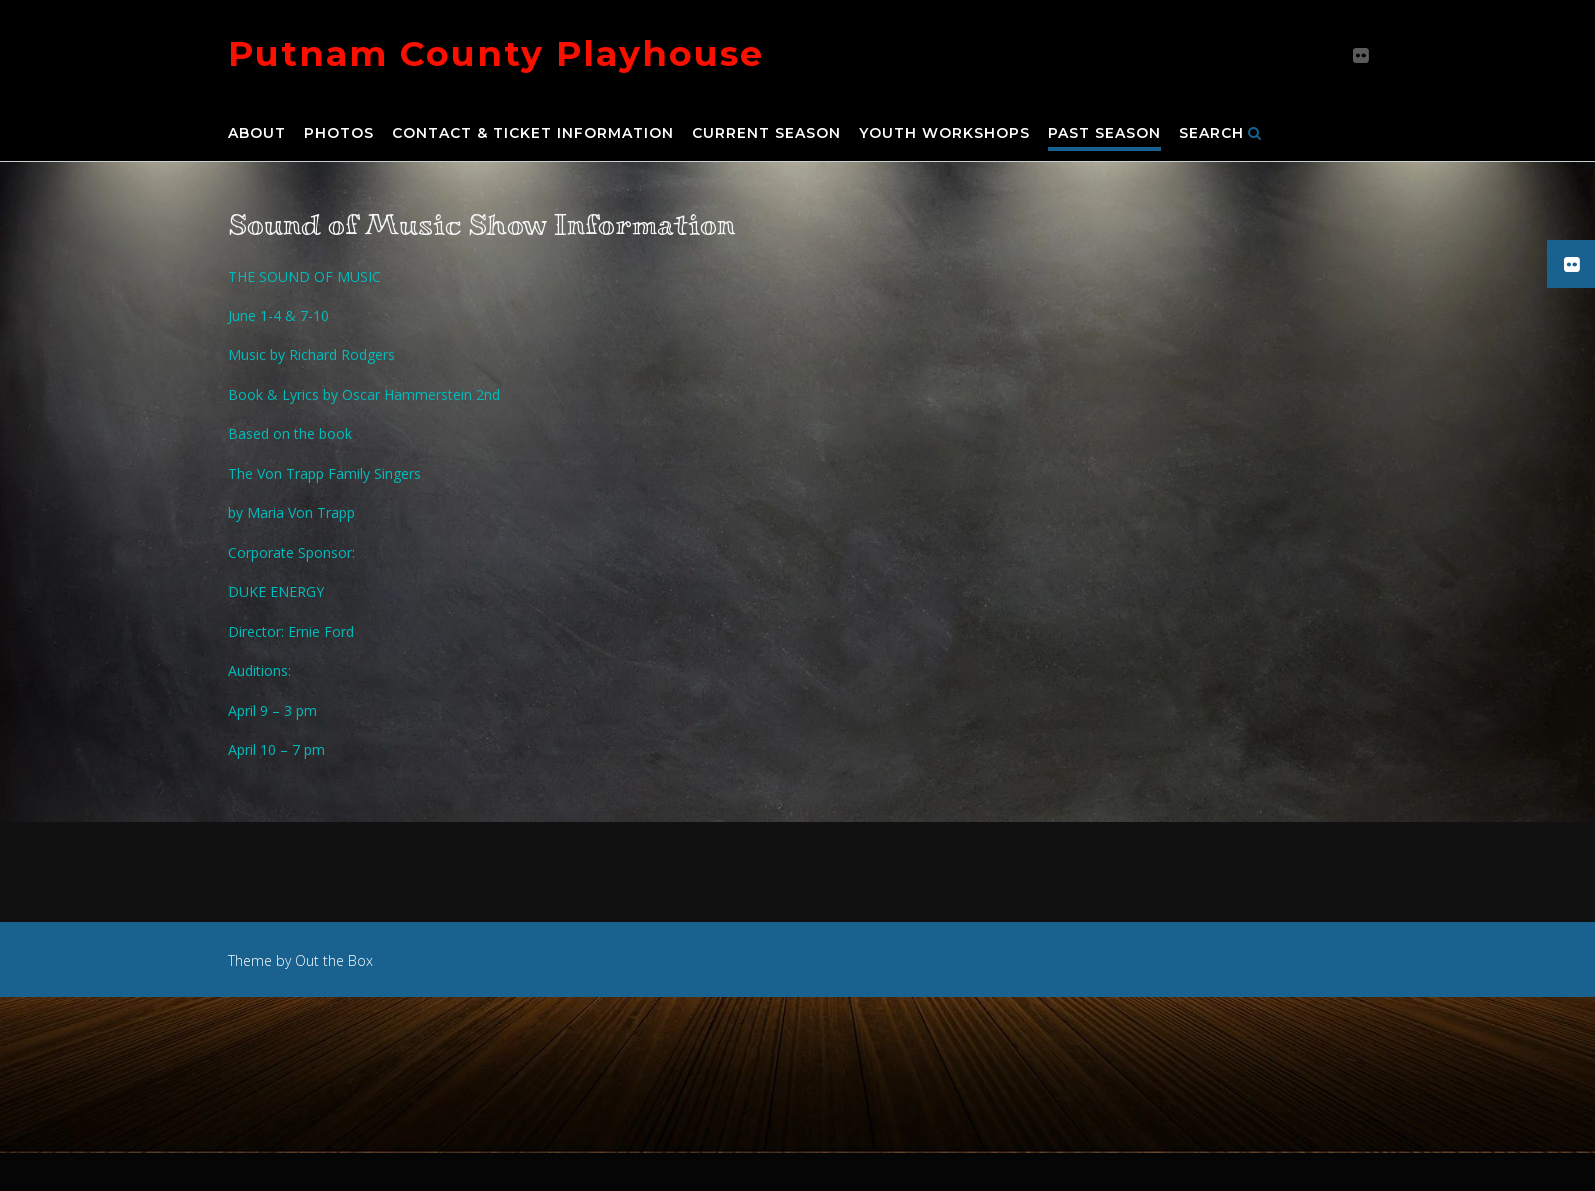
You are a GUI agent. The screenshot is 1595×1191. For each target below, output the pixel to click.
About (257, 134)
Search (1220, 134)
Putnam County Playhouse (496, 53)
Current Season (766, 134)
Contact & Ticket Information (533, 134)
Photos (339, 134)
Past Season (1104, 134)
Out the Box (334, 960)
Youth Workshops (944, 134)
